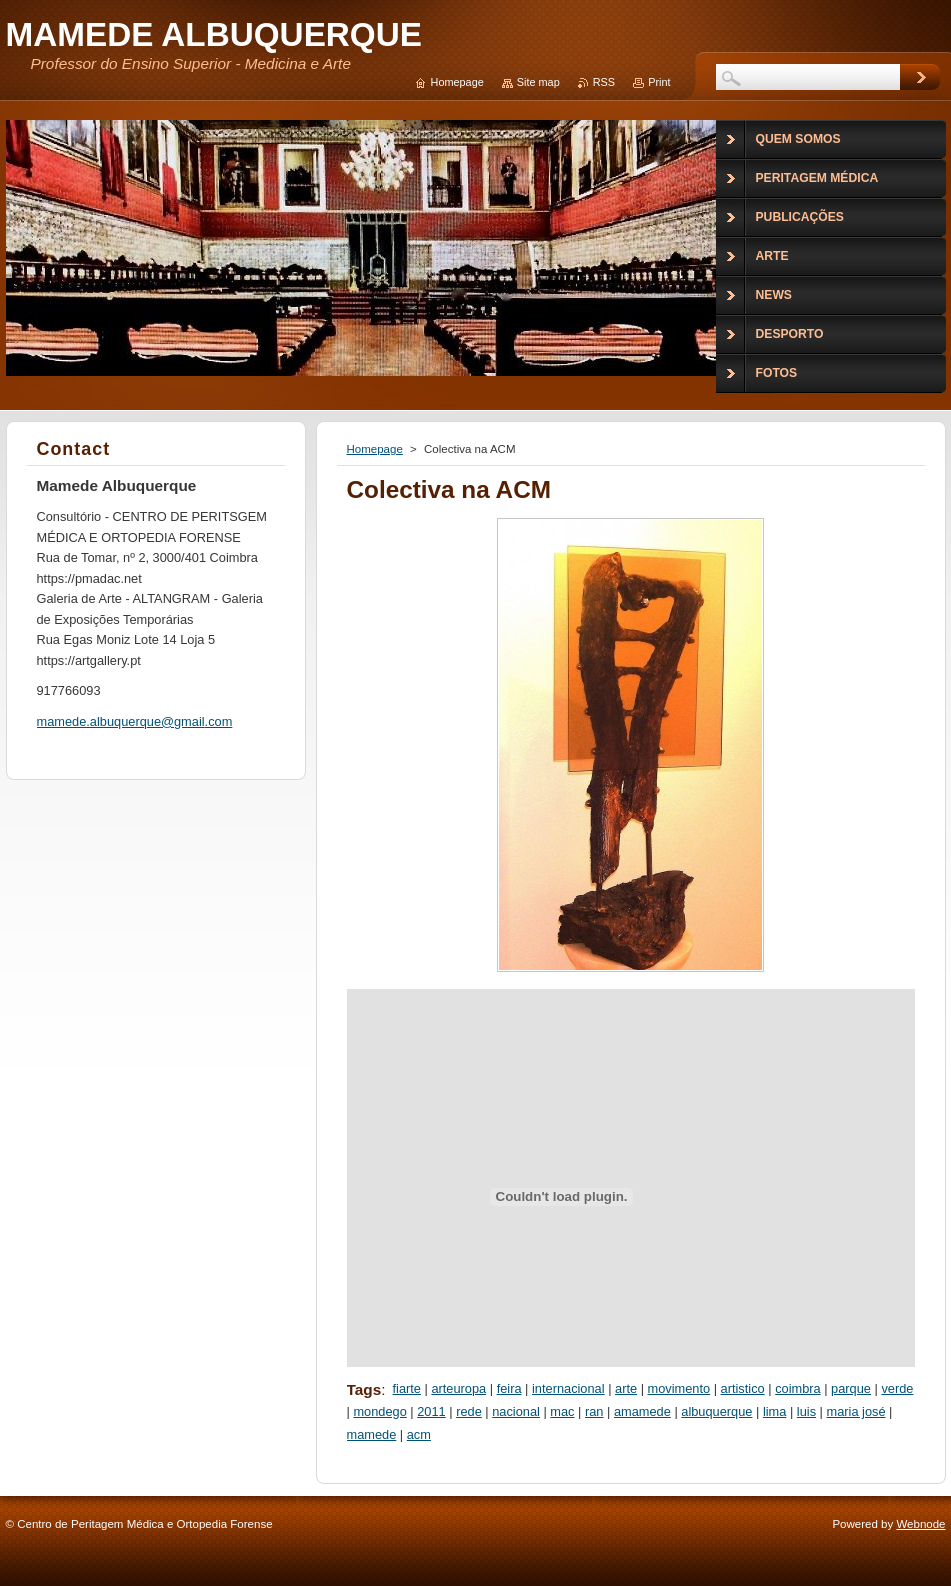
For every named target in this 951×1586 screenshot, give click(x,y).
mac (562, 1411)
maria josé (856, 1411)
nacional (516, 1411)
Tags (364, 1389)
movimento (679, 1388)
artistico (743, 1388)
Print (659, 82)
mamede (372, 1434)
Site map (538, 82)
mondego (379, 1411)
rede (469, 1411)
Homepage (375, 449)
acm (419, 1434)
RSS (604, 82)
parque (851, 1388)
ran (594, 1411)
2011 (431, 1411)
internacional (568, 1388)
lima (774, 1411)
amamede (642, 1411)
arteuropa (458, 1388)
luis (806, 1411)
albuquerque (716, 1411)
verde (897, 1388)
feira (509, 1388)
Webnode (920, 1524)
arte (626, 1388)
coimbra (798, 1388)
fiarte (407, 1388)
